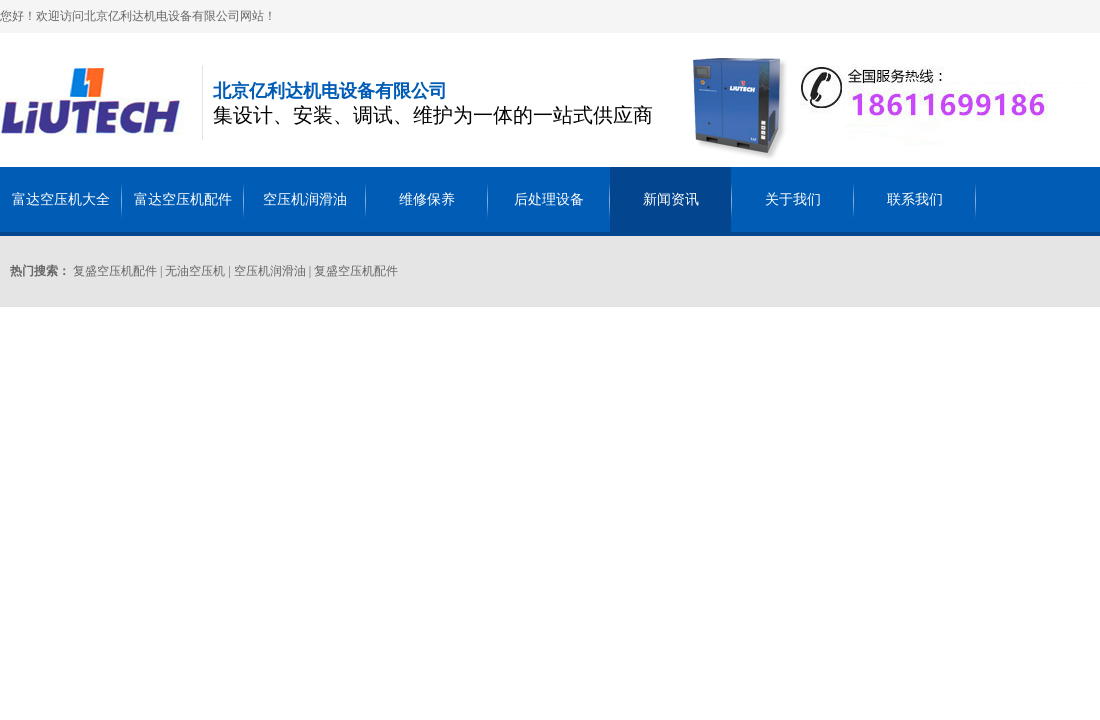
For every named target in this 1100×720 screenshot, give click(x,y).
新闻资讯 (671, 199)
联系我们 (915, 199)
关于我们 (793, 199)
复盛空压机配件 (115, 271)
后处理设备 (549, 199)
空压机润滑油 (305, 199)
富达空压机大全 (61, 199)
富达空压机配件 (183, 199)
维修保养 (427, 199)
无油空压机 (195, 271)
